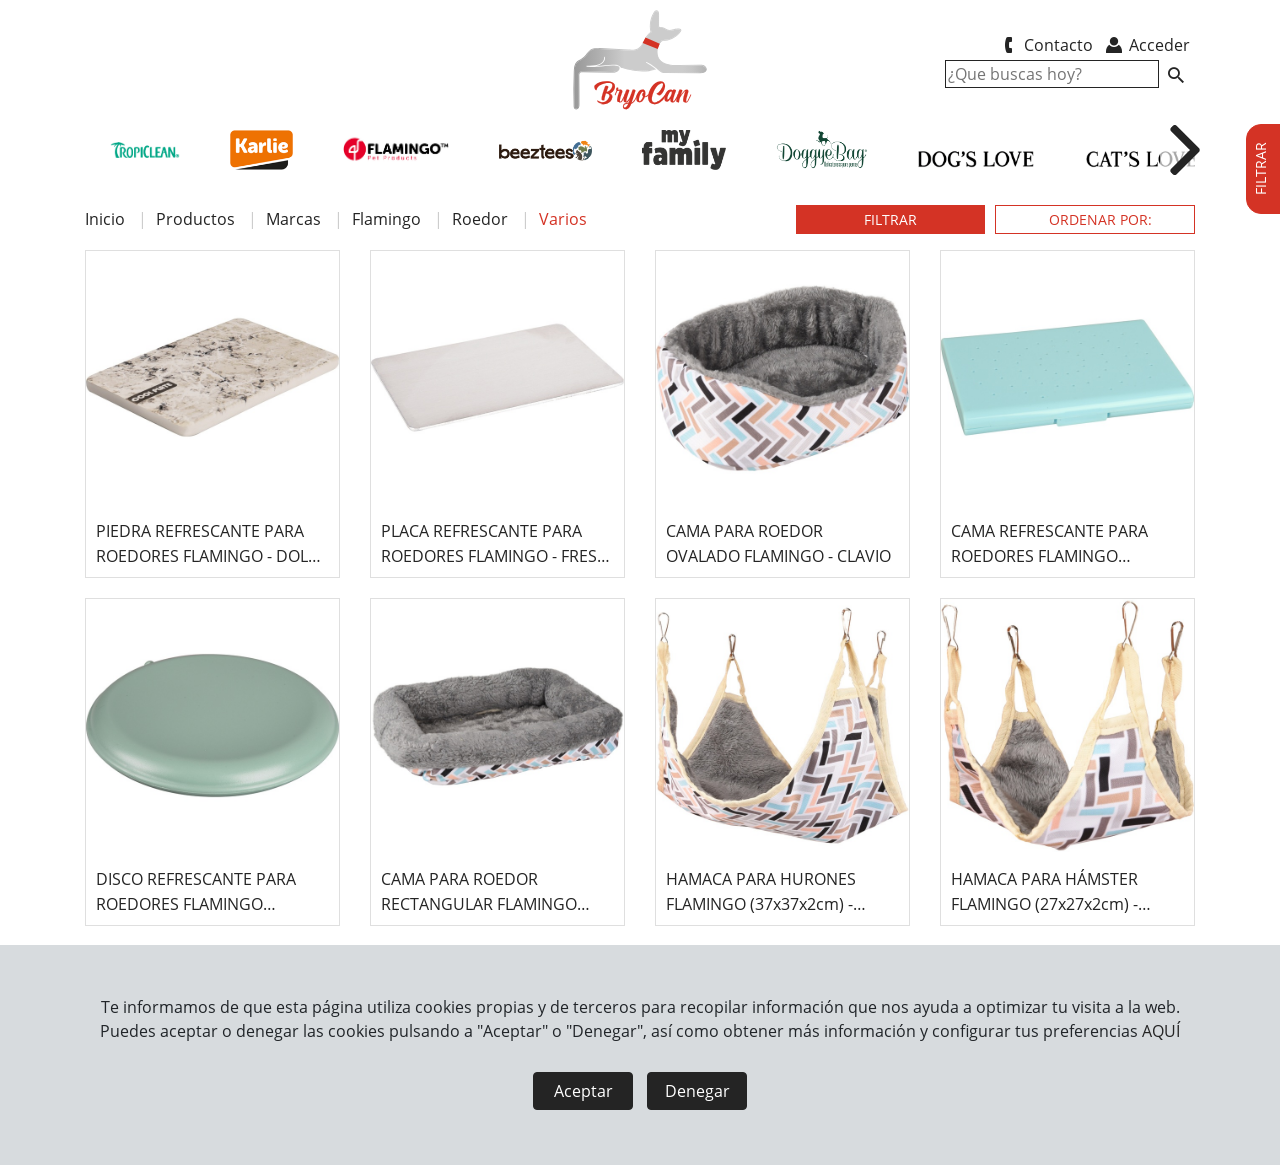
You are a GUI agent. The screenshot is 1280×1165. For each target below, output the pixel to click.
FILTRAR (890, 219)
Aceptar (583, 1091)
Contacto (1044, 45)
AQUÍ (1161, 1031)
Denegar (697, 1091)
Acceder (1146, 45)
